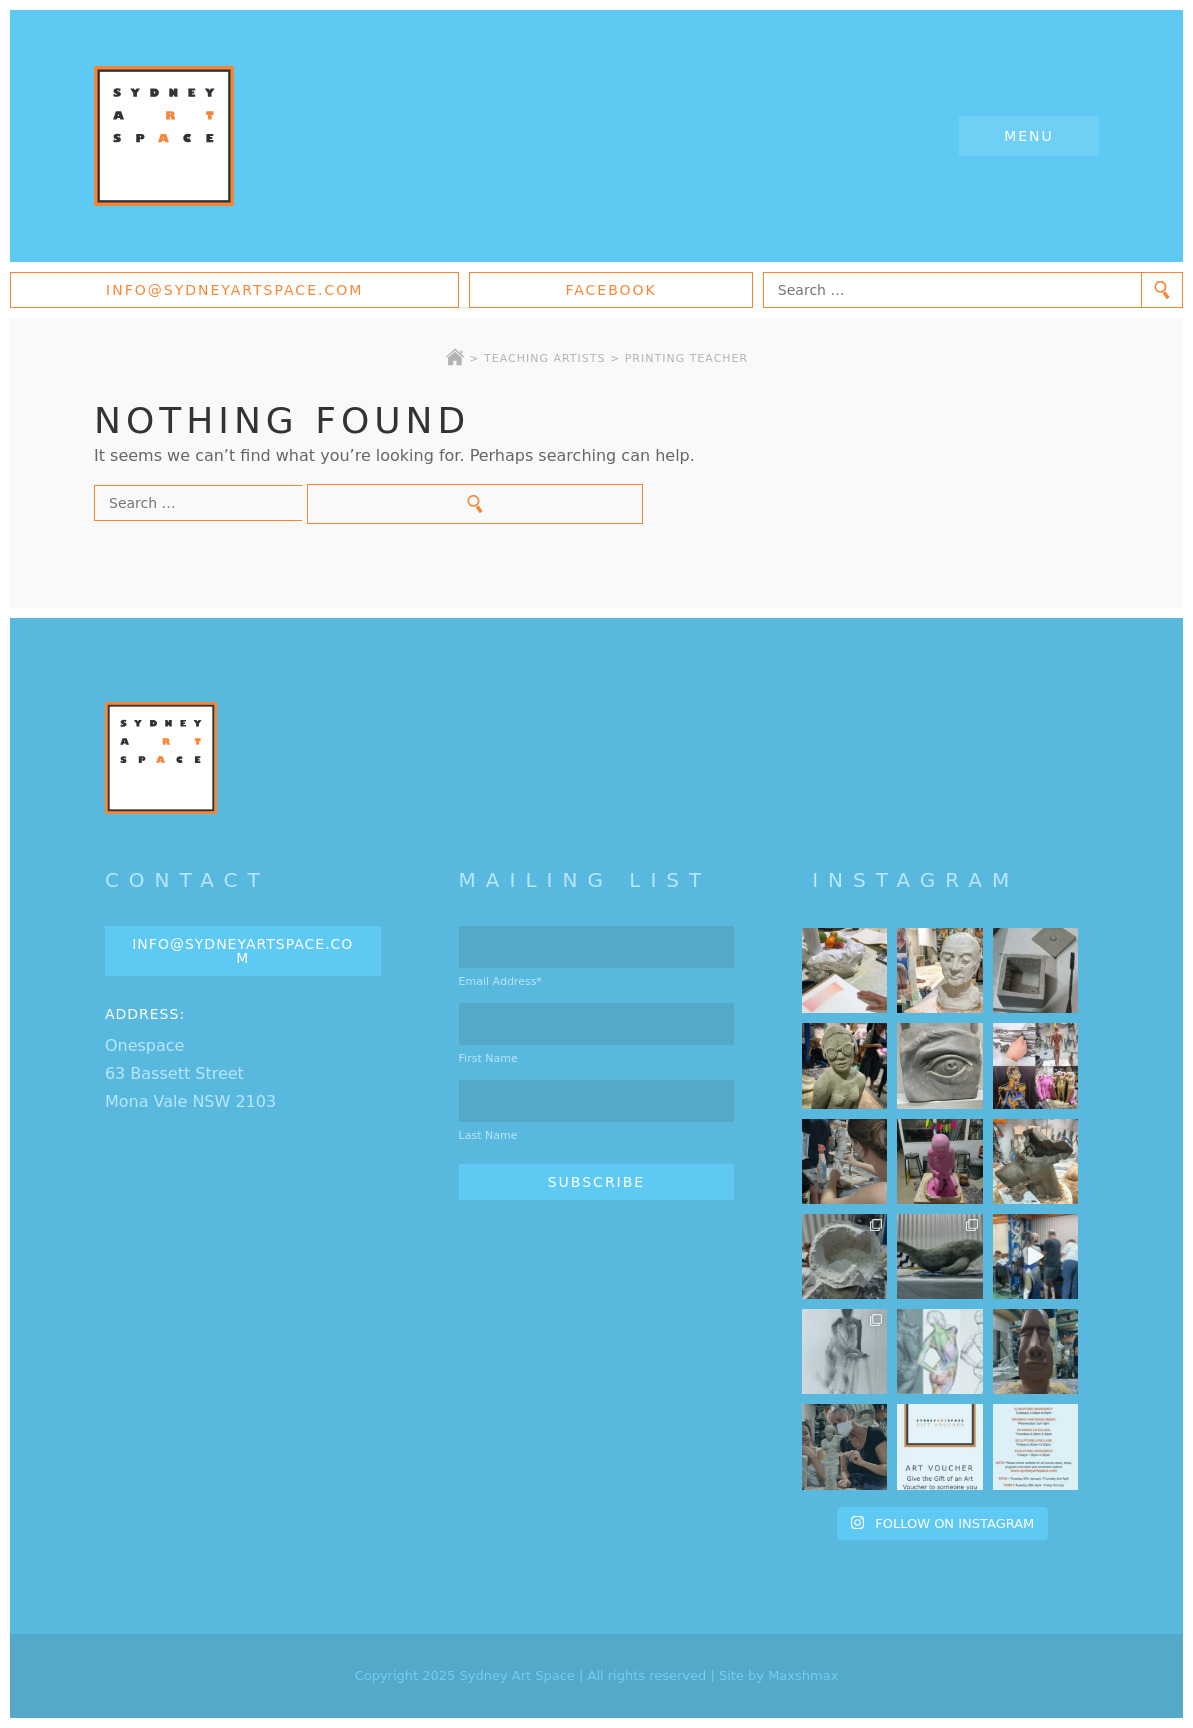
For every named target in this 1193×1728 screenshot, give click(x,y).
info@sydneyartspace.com (234, 290)
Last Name (488, 1135)
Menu (1029, 136)
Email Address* (500, 981)
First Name (488, 1058)
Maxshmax (803, 1675)
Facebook (610, 290)
